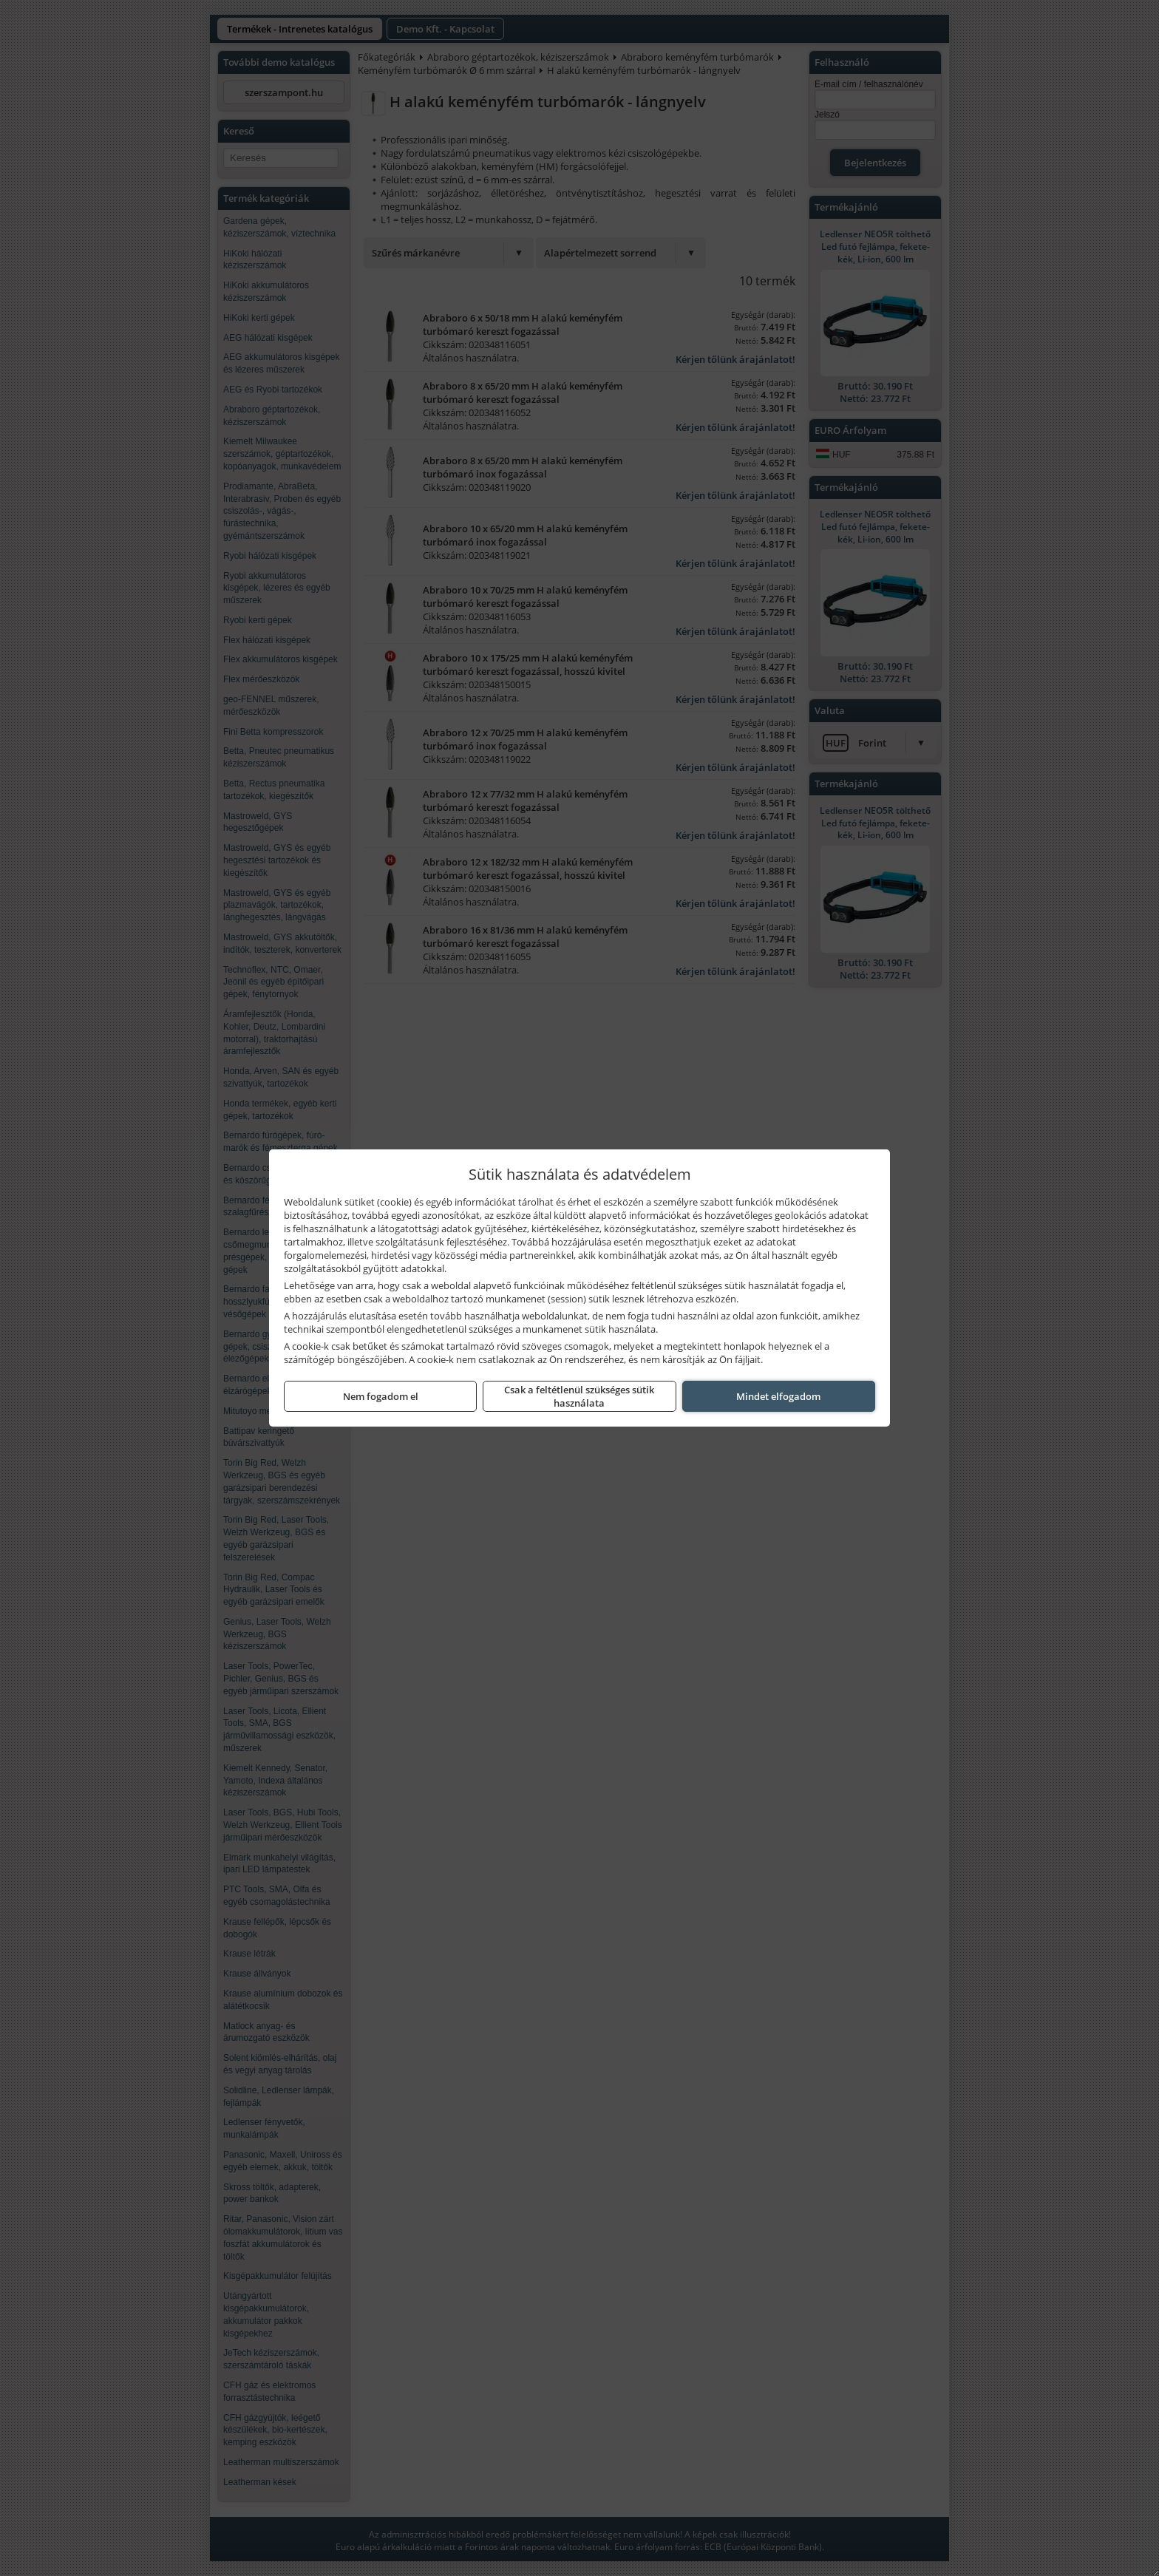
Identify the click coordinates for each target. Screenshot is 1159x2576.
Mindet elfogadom (778, 1396)
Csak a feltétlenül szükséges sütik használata (579, 1396)
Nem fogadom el (380, 1396)
